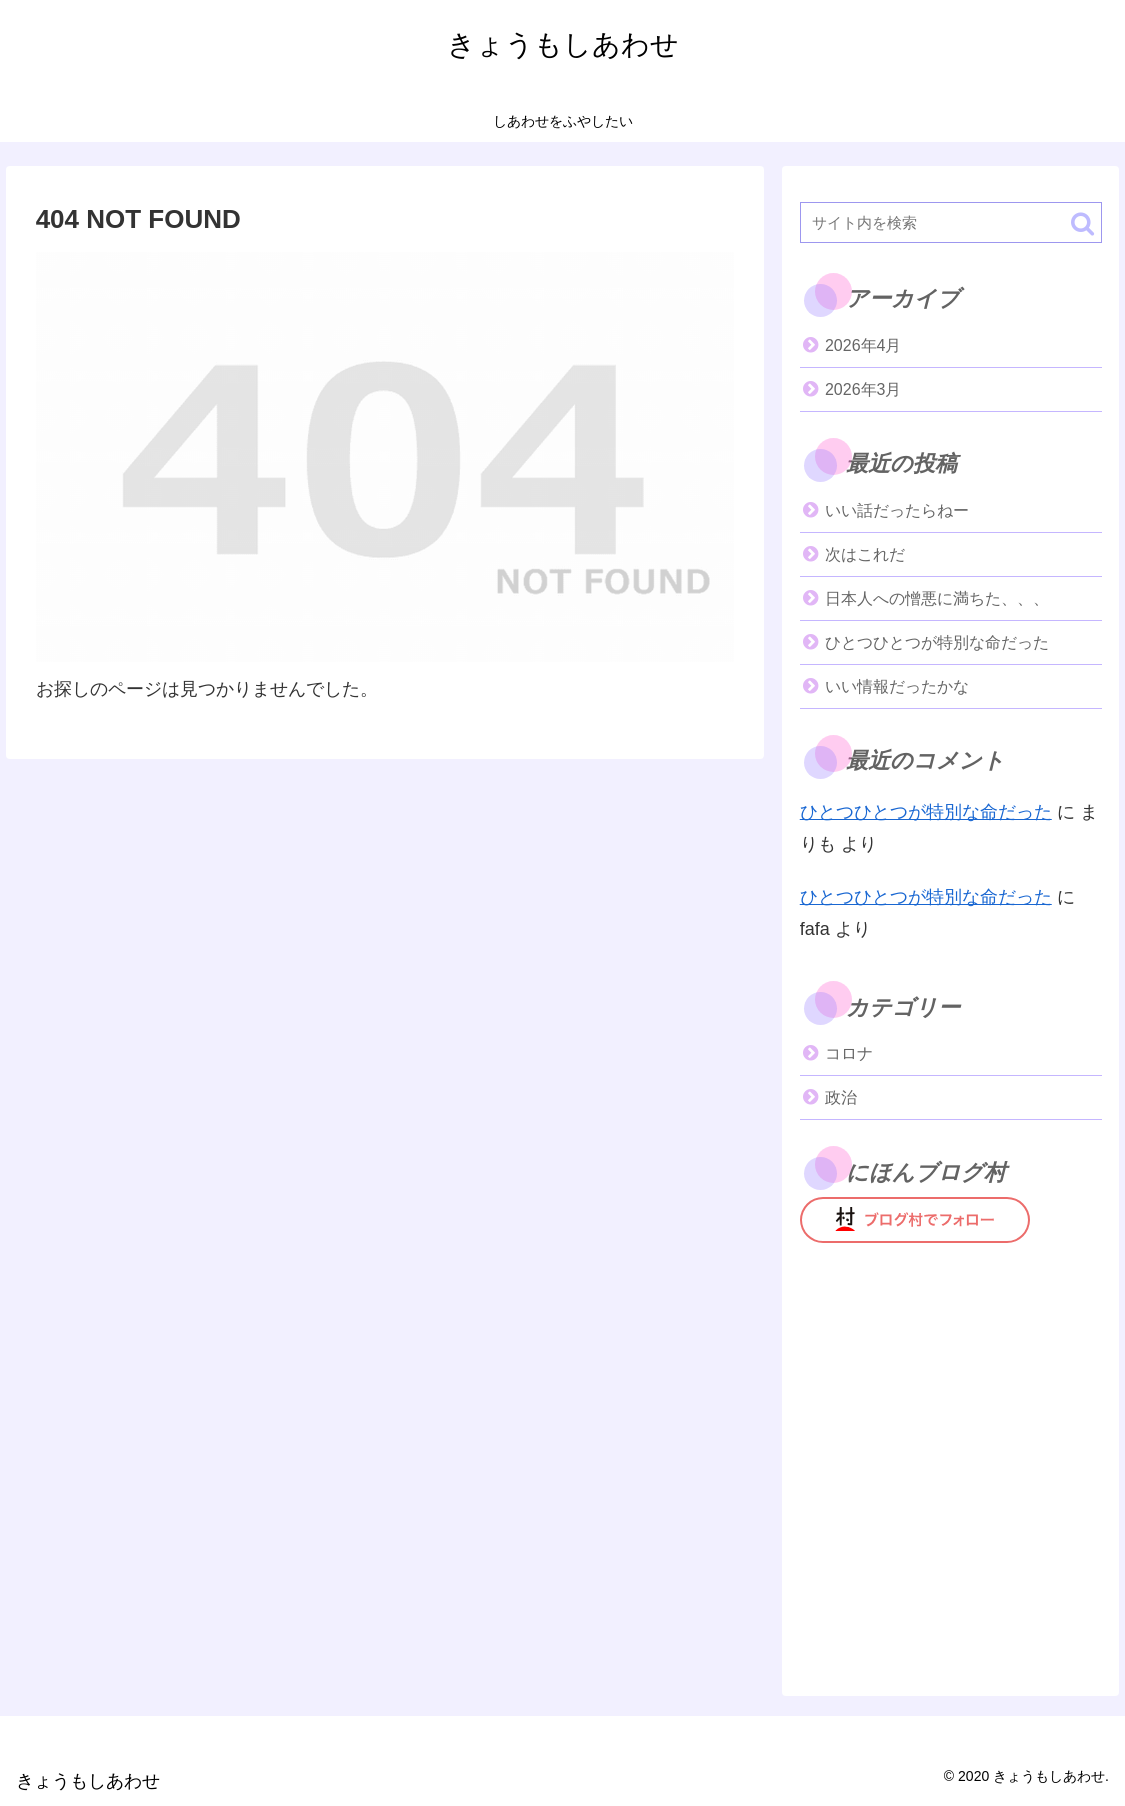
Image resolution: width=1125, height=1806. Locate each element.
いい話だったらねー (897, 510)
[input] (951, 222)
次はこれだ (865, 554)
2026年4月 (863, 345)
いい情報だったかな (897, 686)
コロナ (849, 1053)
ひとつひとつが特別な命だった (937, 642)
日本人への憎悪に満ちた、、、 (937, 598)
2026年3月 (863, 389)
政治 (841, 1097)
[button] (1082, 223)
